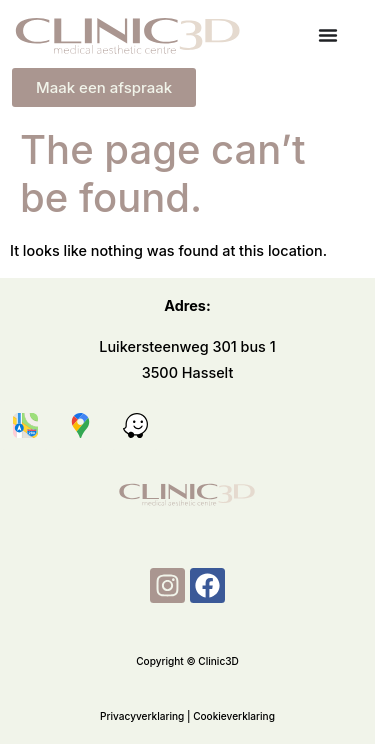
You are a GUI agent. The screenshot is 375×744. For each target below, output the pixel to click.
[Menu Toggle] (328, 35)
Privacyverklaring (142, 717)
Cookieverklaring (234, 717)
